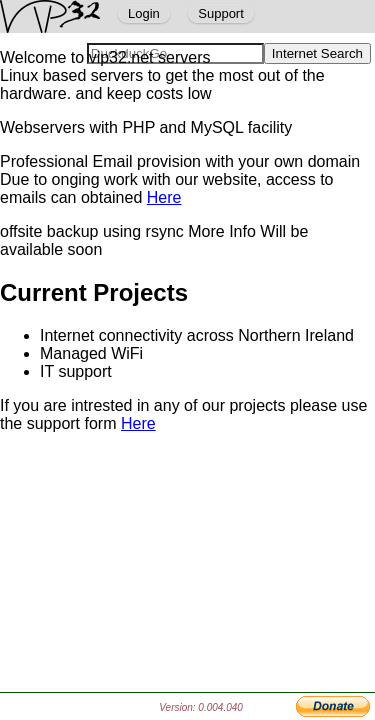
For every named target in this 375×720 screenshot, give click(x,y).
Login (144, 13)
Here (164, 197)
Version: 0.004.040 (201, 707)
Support (221, 13)
